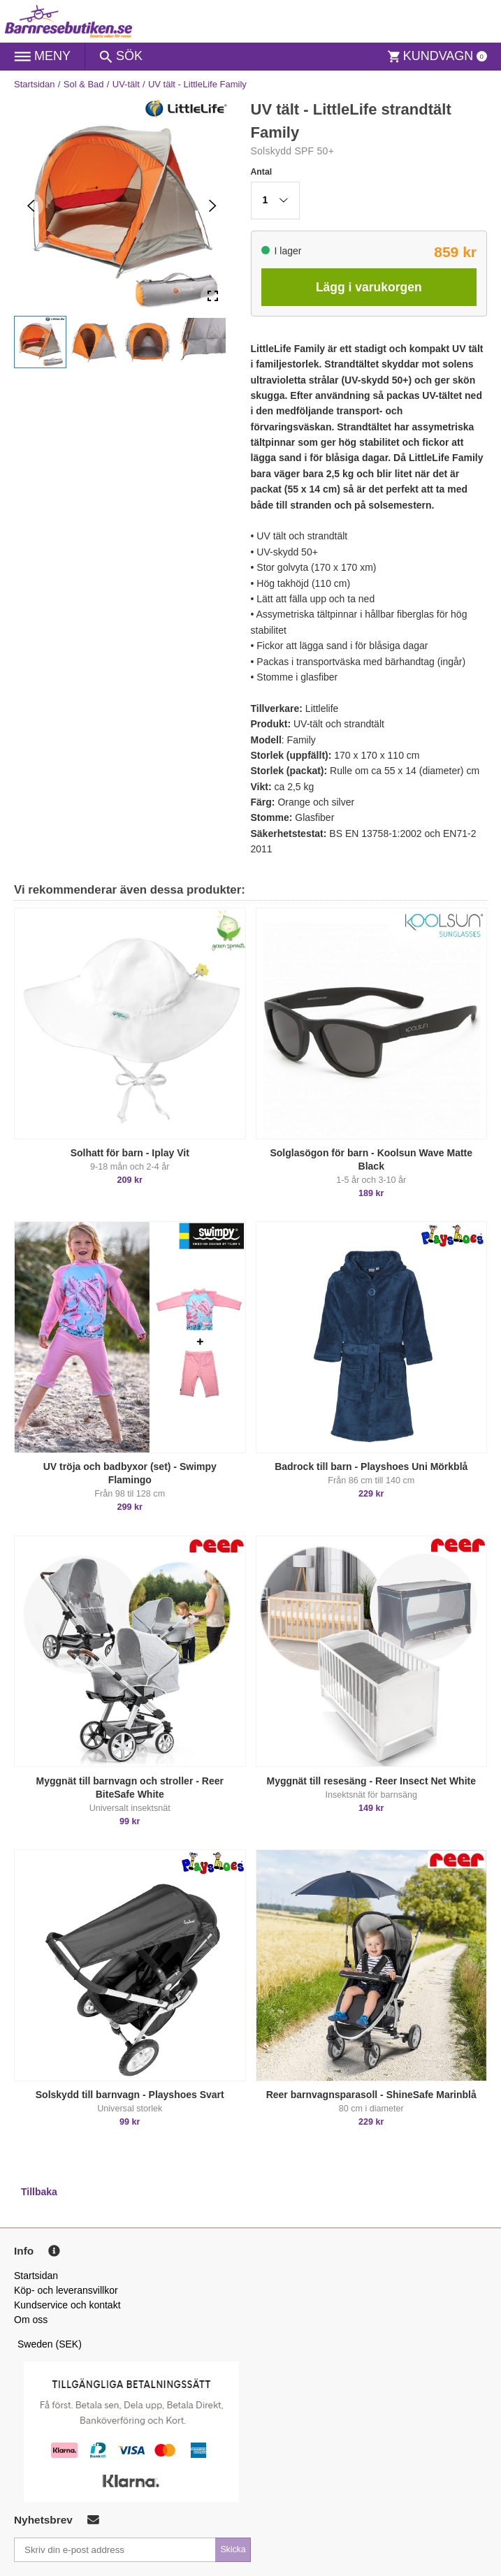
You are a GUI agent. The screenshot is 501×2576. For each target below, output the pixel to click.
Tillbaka (39, 2191)
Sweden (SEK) (49, 2344)
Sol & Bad (84, 84)
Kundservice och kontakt (67, 2305)
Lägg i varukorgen (369, 287)
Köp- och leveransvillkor (66, 2290)
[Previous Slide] (31, 206)
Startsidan (34, 84)
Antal (262, 172)
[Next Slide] (213, 206)
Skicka (232, 2549)
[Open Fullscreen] (213, 296)
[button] (40, 342)
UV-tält (126, 84)
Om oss (31, 2319)
